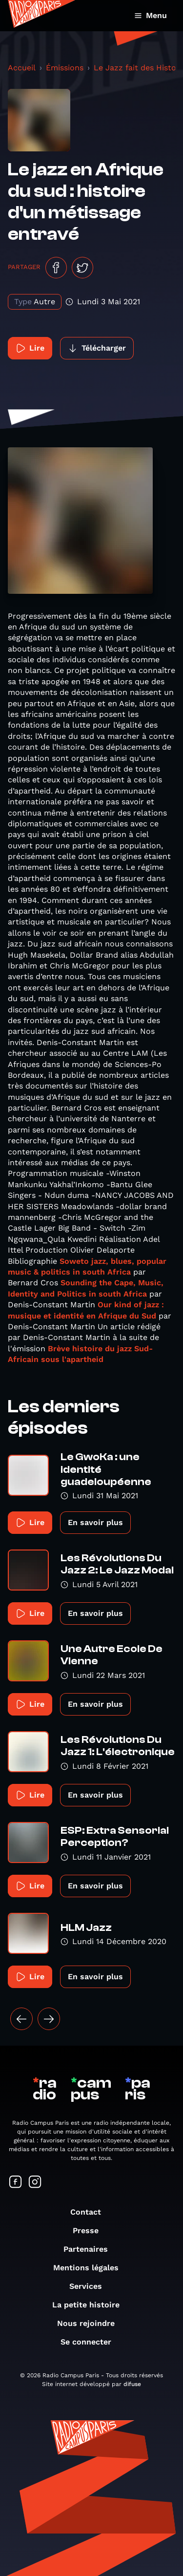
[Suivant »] (49, 2019)
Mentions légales (90, 2267)
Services (90, 2286)
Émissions (64, 67)
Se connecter (91, 2341)
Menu (150, 15)
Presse (90, 2230)
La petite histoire (90, 2304)
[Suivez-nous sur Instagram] (35, 2182)
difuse (132, 2384)
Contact (90, 2212)
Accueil (22, 67)
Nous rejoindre (90, 2323)
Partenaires (90, 2249)
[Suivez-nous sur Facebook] (15, 2182)
